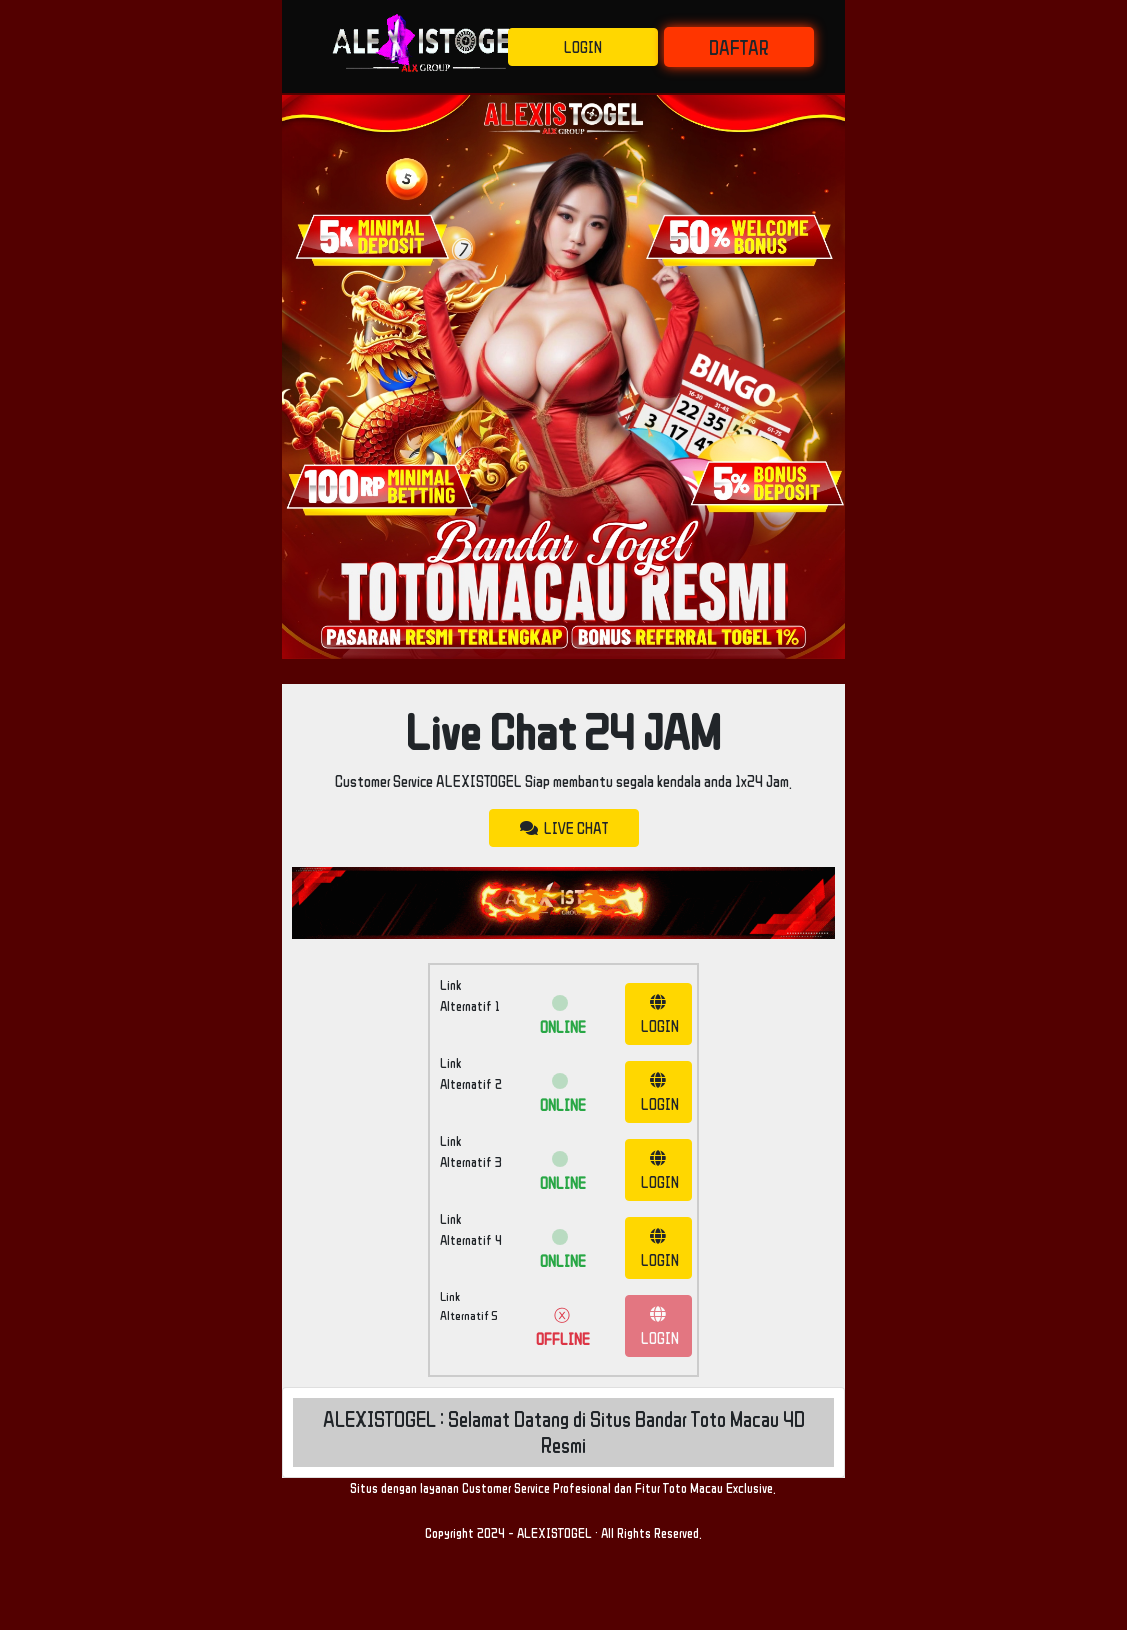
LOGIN (583, 47)
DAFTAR (739, 47)
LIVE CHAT (564, 828)
